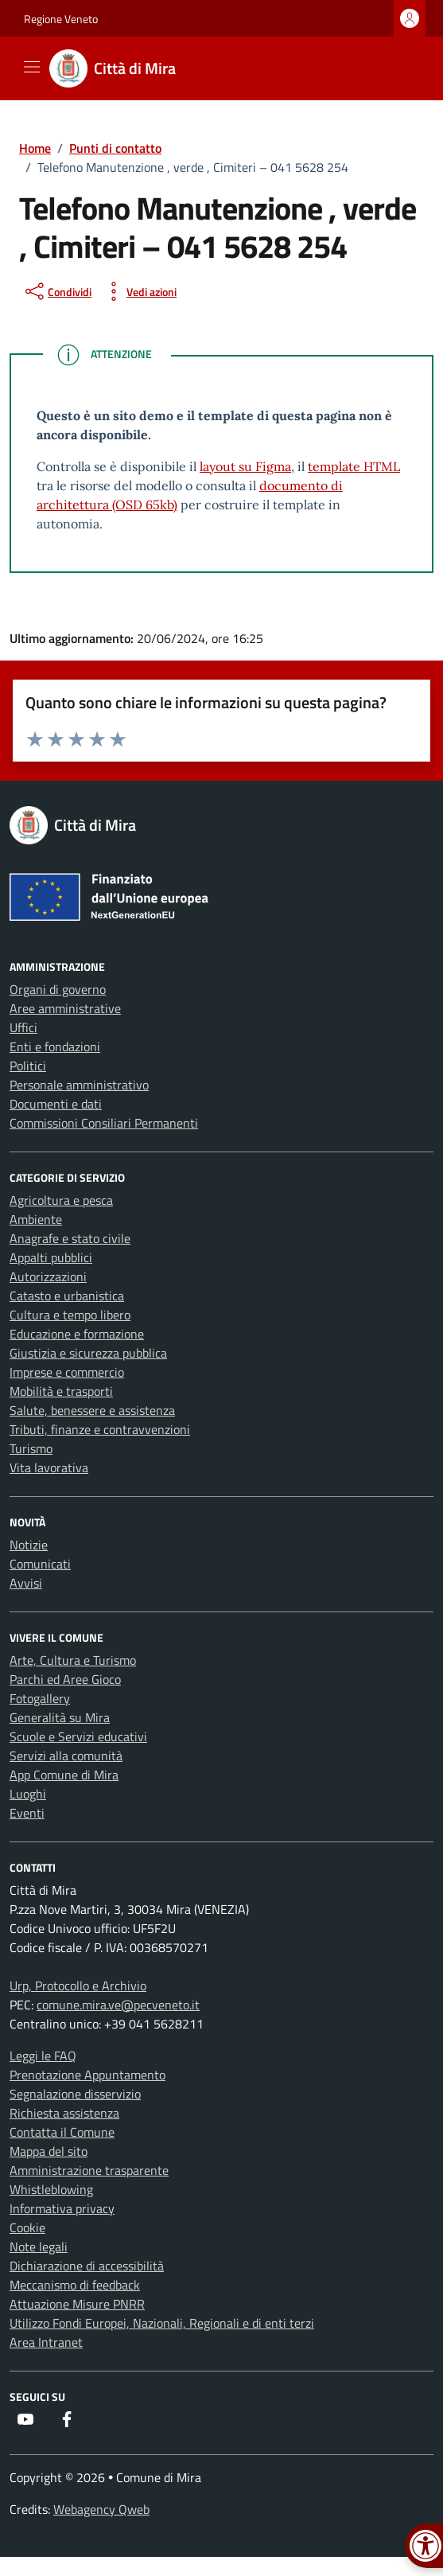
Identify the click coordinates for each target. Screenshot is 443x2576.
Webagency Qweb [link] (101, 2509)
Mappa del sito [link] (48, 2151)
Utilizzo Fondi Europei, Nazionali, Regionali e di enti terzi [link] (162, 2322)
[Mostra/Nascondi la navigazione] (31, 66)
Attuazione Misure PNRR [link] (77, 2303)
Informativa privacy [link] (62, 2208)
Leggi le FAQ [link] (43, 2055)
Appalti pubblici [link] (51, 1257)
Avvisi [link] (26, 1582)
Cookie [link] (27, 2227)
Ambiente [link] (36, 1219)
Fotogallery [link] (40, 1698)
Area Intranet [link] (46, 2342)
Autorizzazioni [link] (48, 1276)
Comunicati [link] (40, 1563)
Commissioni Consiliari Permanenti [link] (104, 1122)
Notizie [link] (29, 1544)
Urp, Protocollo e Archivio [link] (78, 1985)
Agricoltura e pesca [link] (61, 1200)
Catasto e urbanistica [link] (67, 1295)
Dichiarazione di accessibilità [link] (87, 2265)
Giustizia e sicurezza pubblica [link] (88, 1352)
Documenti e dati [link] (56, 1103)
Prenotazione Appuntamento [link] (87, 2074)
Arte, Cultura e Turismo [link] (73, 1660)
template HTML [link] (354, 466)
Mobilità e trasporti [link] (61, 1391)
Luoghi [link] (28, 1793)
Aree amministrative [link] (65, 1008)
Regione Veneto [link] (61, 18)
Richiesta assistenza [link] (64, 2112)
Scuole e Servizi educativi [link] (78, 1736)
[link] (122, 68)
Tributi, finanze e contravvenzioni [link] (100, 1429)
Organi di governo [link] (58, 989)
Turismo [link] (31, 1448)
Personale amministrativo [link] (79, 1084)
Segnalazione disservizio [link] (75, 2093)
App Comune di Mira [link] (64, 1774)
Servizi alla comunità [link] (66, 1755)
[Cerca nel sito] (400, 68)
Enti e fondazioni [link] (55, 1046)
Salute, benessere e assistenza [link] (92, 1410)
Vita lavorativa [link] (49, 1467)
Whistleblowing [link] (51, 2189)
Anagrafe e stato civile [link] (70, 1238)
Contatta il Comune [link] (62, 2131)
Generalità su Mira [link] (60, 1717)
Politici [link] (28, 1065)
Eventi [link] (27, 1812)
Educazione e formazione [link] (77, 1333)
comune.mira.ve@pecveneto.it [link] (118, 2004)
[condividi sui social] (57, 291)
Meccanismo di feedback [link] (75, 2284)
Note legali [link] (39, 2246)
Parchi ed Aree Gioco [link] (65, 1679)
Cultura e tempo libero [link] (70, 1314)
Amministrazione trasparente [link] (89, 2170)
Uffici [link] (23, 1027)
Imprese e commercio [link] (67, 1372)
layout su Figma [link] (245, 466)
